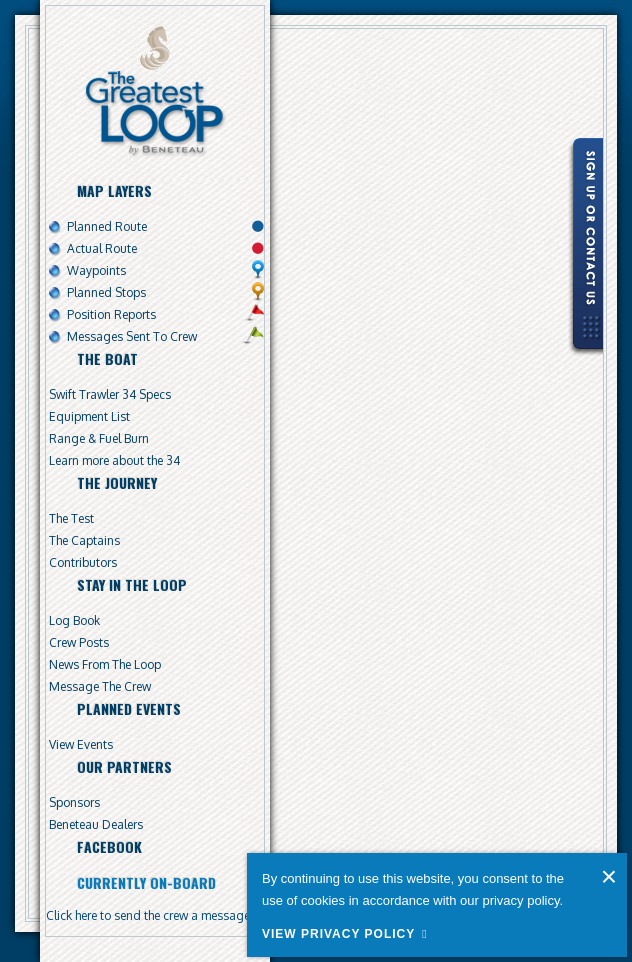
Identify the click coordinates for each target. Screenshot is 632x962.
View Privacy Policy (338, 934)
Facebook (109, 846)
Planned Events (129, 708)
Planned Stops (106, 292)
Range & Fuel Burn (99, 438)
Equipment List (89, 416)
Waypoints (96, 270)
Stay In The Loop (132, 584)
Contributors (83, 562)
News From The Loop (105, 664)
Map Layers (114, 190)
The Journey (117, 482)
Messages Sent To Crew (132, 336)
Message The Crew (100, 686)
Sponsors (74, 802)
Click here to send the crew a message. (149, 915)
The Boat (107, 358)
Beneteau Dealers (96, 824)
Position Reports (111, 314)
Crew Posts (79, 642)
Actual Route (102, 248)
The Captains (84, 540)
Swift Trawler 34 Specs (110, 394)
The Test (71, 518)
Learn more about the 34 (114, 460)
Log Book (74, 620)
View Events (81, 744)
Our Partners (124, 766)
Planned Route (107, 226)
